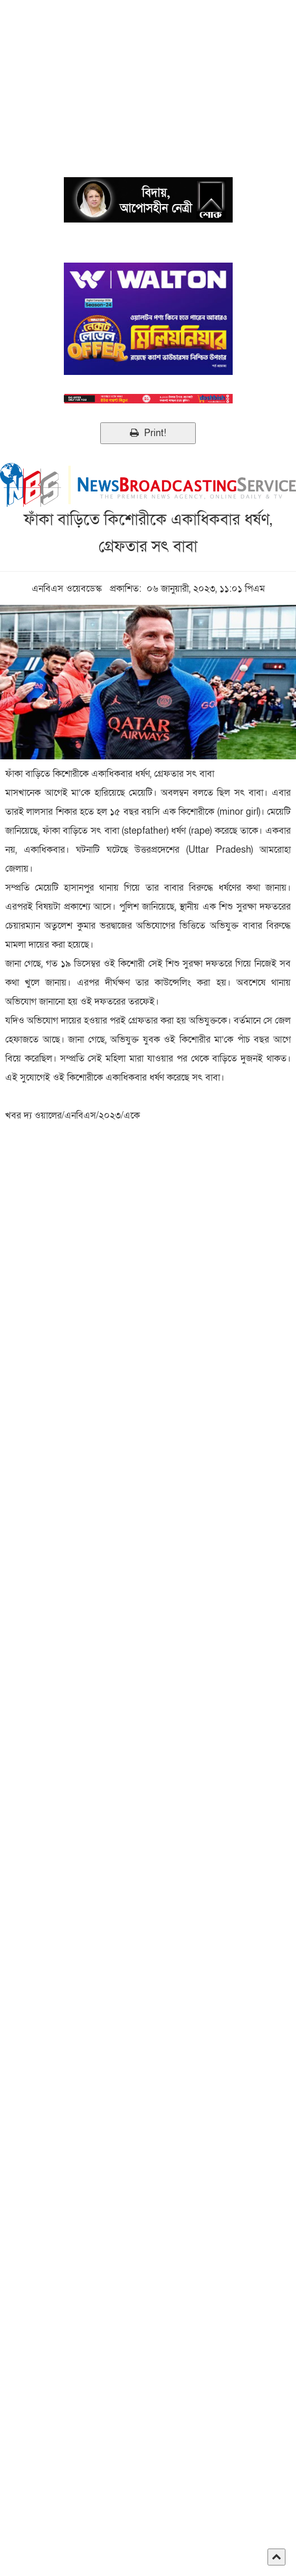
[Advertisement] (148, 74)
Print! (148, 433)
